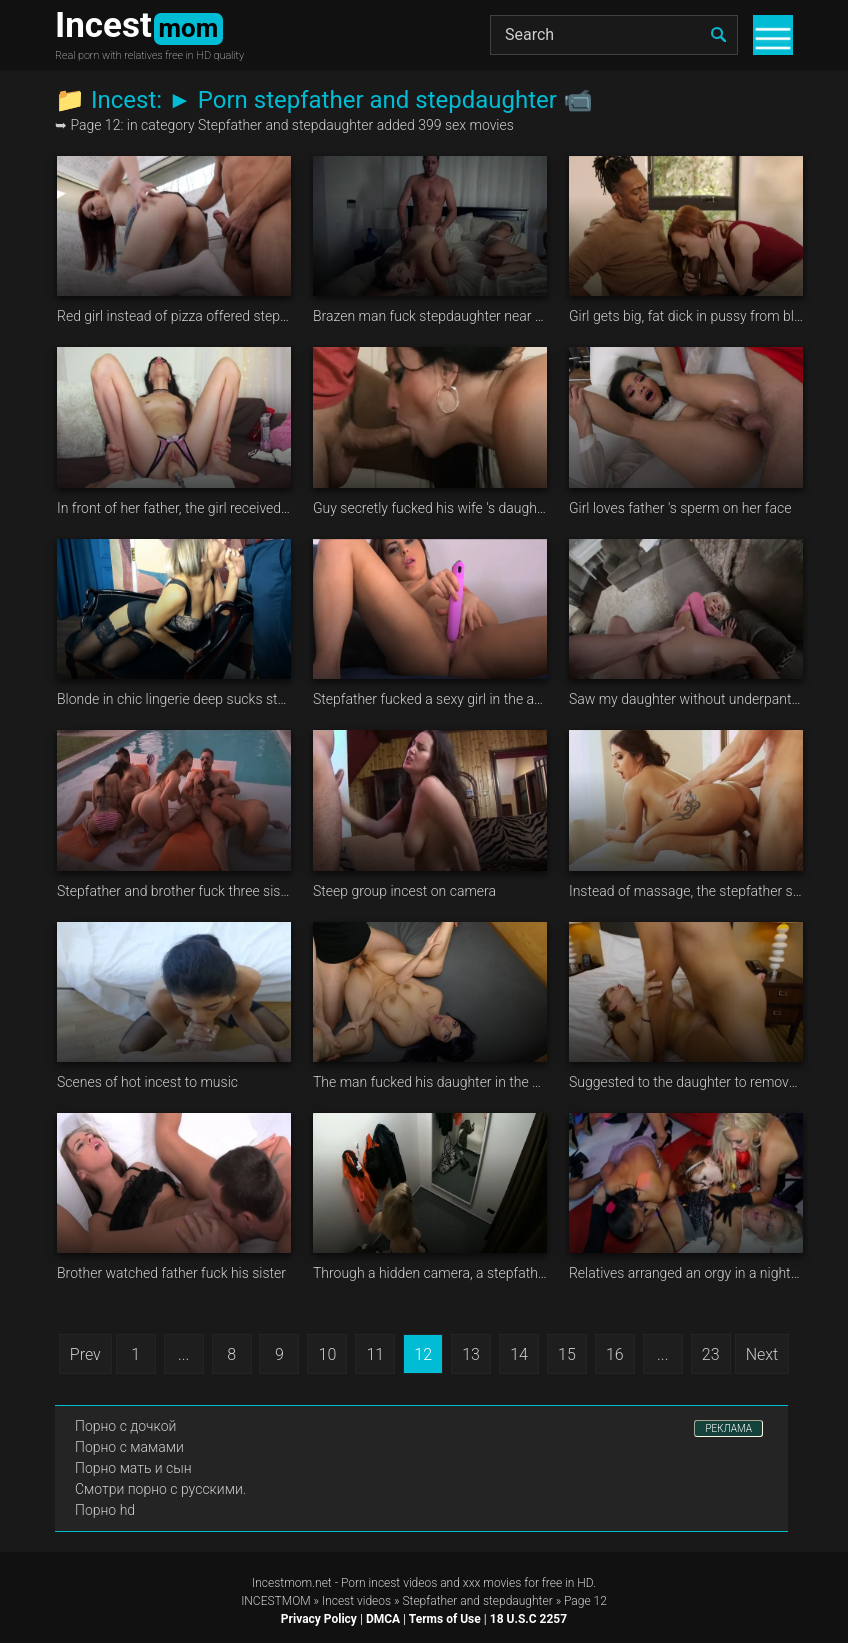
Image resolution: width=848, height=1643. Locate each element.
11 (375, 1354)
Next (762, 1354)
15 (567, 1354)
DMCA (383, 1619)
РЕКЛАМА (728, 1428)
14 (519, 1354)
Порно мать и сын (133, 1468)
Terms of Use (445, 1619)
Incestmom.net (292, 1583)
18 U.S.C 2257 (528, 1619)
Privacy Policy (319, 1619)
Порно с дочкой (125, 1426)
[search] (718, 35)
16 (615, 1354)
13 (471, 1354)
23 (711, 1354)
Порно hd (105, 1510)
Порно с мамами (129, 1447)
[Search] (614, 35)
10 (328, 1354)
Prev (85, 1354)
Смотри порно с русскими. (160, 1489)
